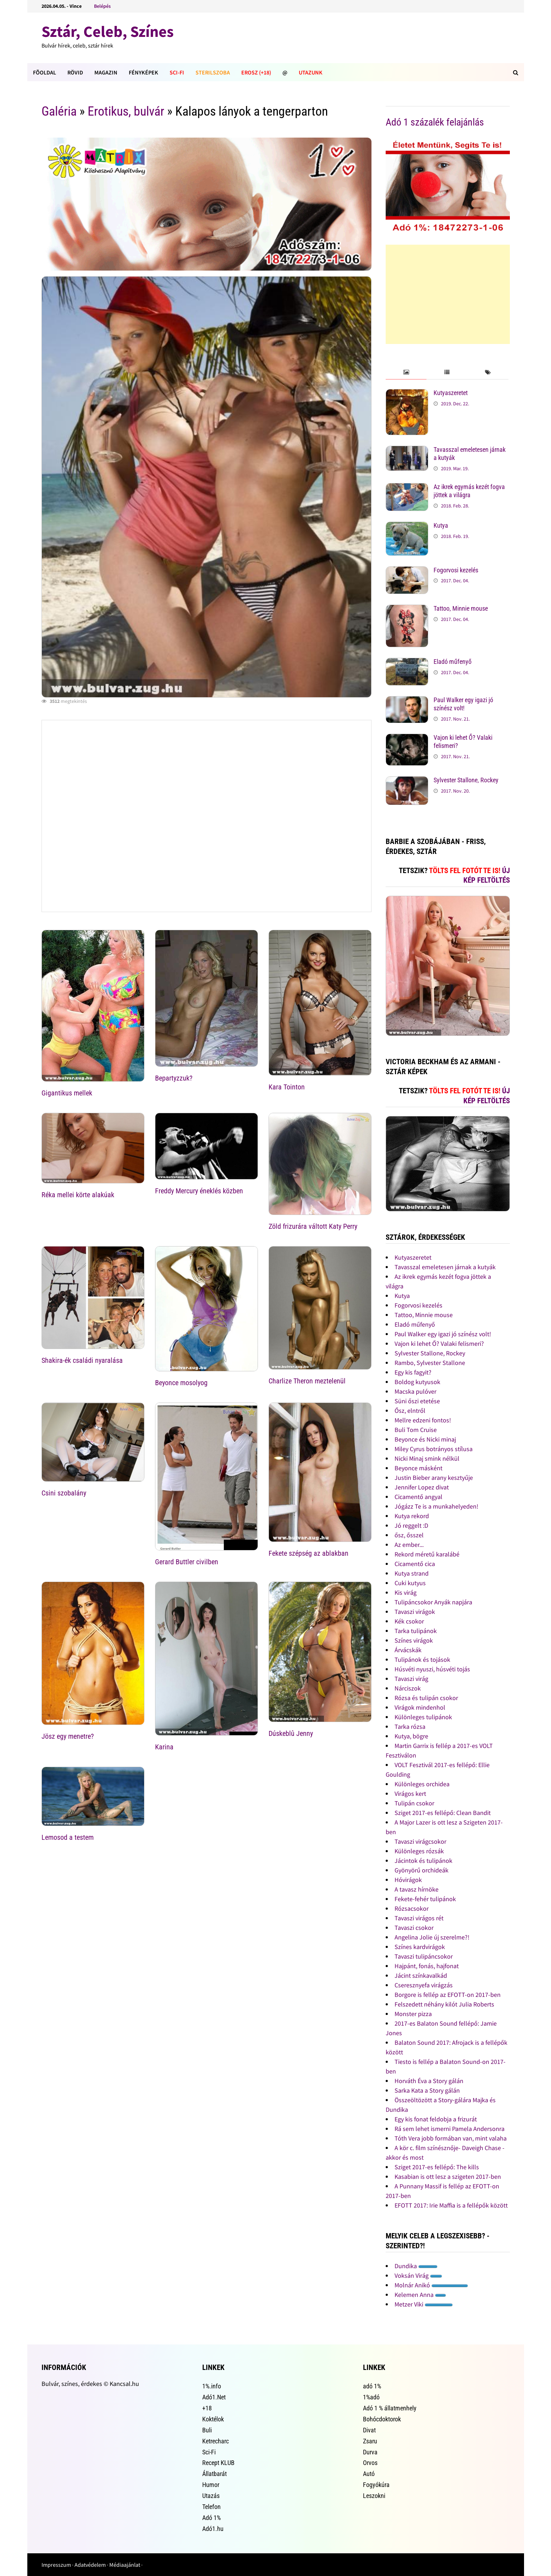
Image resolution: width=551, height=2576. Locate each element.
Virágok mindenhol (420, 1707)
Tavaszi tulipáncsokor (424, 1956)
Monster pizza (413, 2014)
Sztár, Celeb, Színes (107, 31)
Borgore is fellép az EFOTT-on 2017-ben (448, 1995)
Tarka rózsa (410, 1726)
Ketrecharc (215, 2441)
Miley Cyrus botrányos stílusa (434, 1449)
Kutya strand (412, 1573)
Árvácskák (408, 1650)
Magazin (105, 72)
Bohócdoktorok (382, 2419)
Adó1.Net (214, 2397)
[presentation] (406, 372)
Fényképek (143, 72)
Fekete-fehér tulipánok (425, 1899)
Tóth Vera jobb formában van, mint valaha (451, 2138)
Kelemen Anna (420, 2295)
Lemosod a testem (68, 1837)
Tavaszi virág (411, 1679)
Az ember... (409, 1544)
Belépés (102, 6)
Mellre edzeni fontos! (423, 1420)
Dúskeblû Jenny (291, 1733)
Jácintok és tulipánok (423, 1860)
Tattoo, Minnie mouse (461, 608)
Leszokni (374, 2495)
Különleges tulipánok (423, 1717)
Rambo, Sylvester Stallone (430, 1363)
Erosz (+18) (256, 72)
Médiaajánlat (124, 2564)
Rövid (75, 72)
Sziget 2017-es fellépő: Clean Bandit (443, 1813)
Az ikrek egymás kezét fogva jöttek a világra (469, 491)
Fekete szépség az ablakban (308, 1553)
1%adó (371, 2397)
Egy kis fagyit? (413, 1372)
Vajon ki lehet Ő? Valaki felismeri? (439, 1343)
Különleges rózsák (419, 1851)
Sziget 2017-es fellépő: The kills (437, 2167)
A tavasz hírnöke (417, 1889)
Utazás (211, 2495)
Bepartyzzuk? (173, 1078)
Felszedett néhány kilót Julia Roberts (444, 2004)
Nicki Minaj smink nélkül (427, 1458)
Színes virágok (414, 1640)
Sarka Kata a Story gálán (427, 2090)
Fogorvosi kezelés (456, 570)
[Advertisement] (448, 294)
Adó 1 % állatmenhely (390, 2408)
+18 (207, 2408)
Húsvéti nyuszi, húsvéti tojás (432, 1669)
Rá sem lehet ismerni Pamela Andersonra (450, 2129)
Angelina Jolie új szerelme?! (432, 1937)
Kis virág (406, 1592)
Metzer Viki (424, 2304)
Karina (164, 1747)
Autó (369, 2473)
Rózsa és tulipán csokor (426, 1698)
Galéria (59, 111)
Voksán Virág (418, 2275)
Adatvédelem (90, 2564)
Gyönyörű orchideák (421, 1870)
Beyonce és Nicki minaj (425, 1439)
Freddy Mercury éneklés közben (199, 1191)
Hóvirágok (408, 1880)
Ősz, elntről (410, 1410)
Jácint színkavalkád (421, 1975)
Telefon (211, 2506)
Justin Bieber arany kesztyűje (434, 1477)
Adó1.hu (213, 2528)
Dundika (416, 2266)
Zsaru (370, 2441)
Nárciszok (408, 1688)
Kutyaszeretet (451, 392)
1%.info (211, 2386)
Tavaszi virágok (415, 1612)
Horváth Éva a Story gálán (429, 2081)
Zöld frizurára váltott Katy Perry (313, 1226)
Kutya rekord (412, 1516)
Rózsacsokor (412, 1908)
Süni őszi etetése (417, 1401)
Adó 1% (211, 2517)
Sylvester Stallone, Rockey (466, 780)
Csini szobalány (64, 1493)
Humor (210, 2484)
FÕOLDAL (44, 72)
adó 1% (372, 2386)
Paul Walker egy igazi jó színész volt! (463, 704)
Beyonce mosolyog (181, 1382)
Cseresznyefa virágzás (424, 1985)
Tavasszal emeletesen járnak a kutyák (445, 1267)
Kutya (441, 525)
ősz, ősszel (409, 1535)
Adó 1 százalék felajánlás (435, 122)
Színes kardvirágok (420, 1947)
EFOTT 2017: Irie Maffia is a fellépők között (451, 2205)
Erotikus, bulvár (126, 111)
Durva (370, 2452)
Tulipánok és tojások (422, 1659)
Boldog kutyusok (417, 1382)
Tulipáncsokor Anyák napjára (433, 1602)
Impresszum (56, 2564)
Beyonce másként (418, 1468)
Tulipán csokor (414, 1803)
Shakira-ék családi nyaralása (82, 1360)
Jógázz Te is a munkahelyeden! (436, 1506)
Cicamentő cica (415, 1564)
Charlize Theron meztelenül (307, 1381)
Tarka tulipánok (416, 1631)
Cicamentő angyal (418, 1497)
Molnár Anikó (431, 2285)
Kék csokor (409, 1621)
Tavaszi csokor (414, 1927)
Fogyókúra (376, 2484)
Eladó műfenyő (453, 661)
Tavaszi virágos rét (419, 1918)
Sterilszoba (212, 72)
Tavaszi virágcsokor (420, 1841)
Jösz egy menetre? (68, 1736)
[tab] (406, 372)
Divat (369, 2430)
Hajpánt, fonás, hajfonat (427, 1966)
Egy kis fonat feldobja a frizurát (436, 2119)
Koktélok (213, 2419)
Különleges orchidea (422, 1784)
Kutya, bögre (411, 1736)
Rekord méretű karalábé (427, 1554)
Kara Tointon (287, 1087)
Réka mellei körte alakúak (78, 1194)
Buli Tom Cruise (416, 1430)
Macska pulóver (415, 1391)
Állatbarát (214, 2473)
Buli (207, 2430)
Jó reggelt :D (411, 1525)
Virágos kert (410, 1793)
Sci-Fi (177, 72)
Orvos (370, 2462)
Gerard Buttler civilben (186, 1562)
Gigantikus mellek (67, 1093)
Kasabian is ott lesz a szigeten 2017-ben (448, 2176)
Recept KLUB (218, 2462)
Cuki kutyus (410, 1583)
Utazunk (311, 72)
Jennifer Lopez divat (422, 1487)
